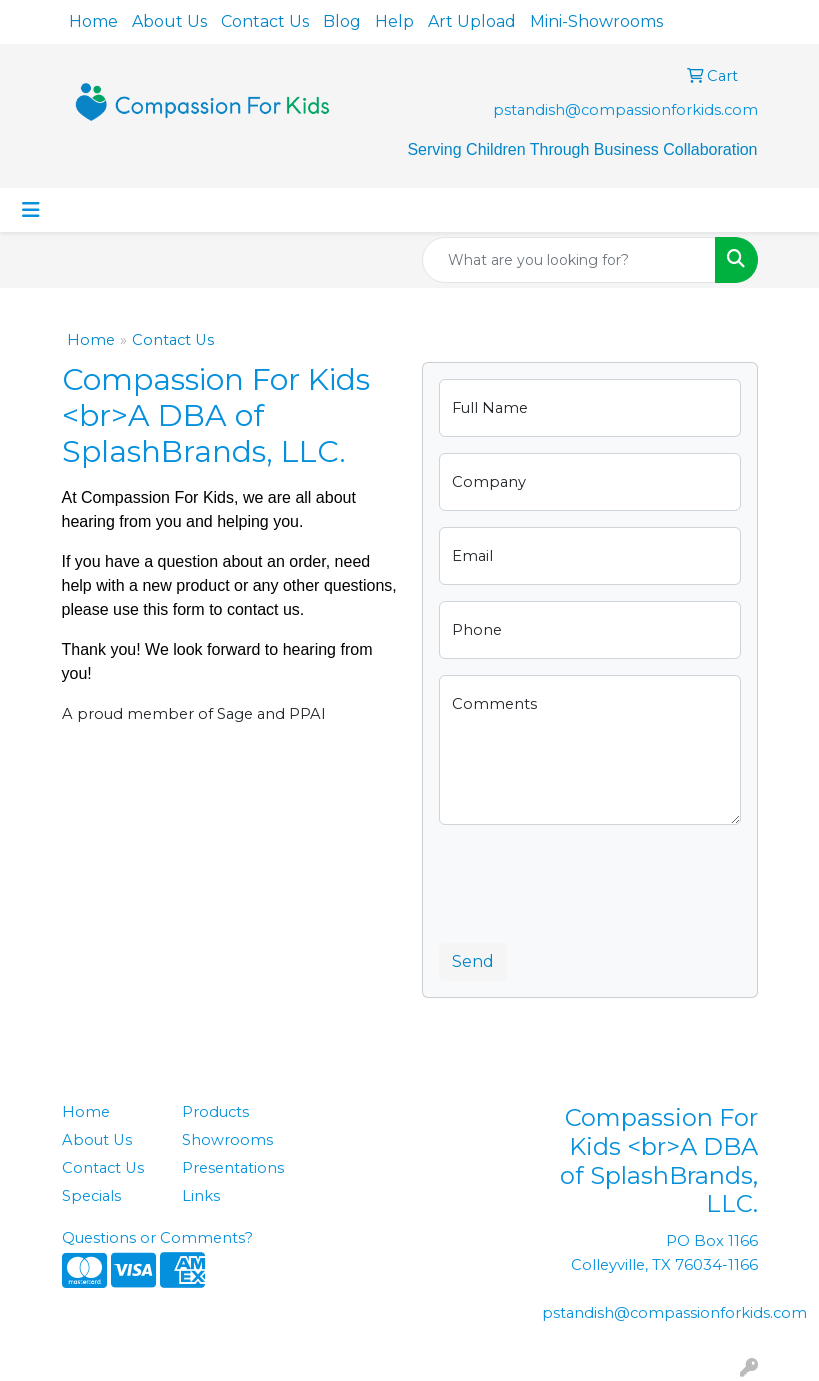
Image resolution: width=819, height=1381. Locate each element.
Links (201, 1196)
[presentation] (591, 880)
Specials (91, 1196)
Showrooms (227, 1140)
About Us (169, 21)
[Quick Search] (569, 260)
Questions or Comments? (157, 1238)
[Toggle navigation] (31, 210)
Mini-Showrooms (596, 21)
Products (215, 1112)
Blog (342, 21)
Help (394, 21)
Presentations (230, 1168)
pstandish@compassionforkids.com (625, 110)
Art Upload (472, 21)
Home (93, 21)
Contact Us (265, 21)
